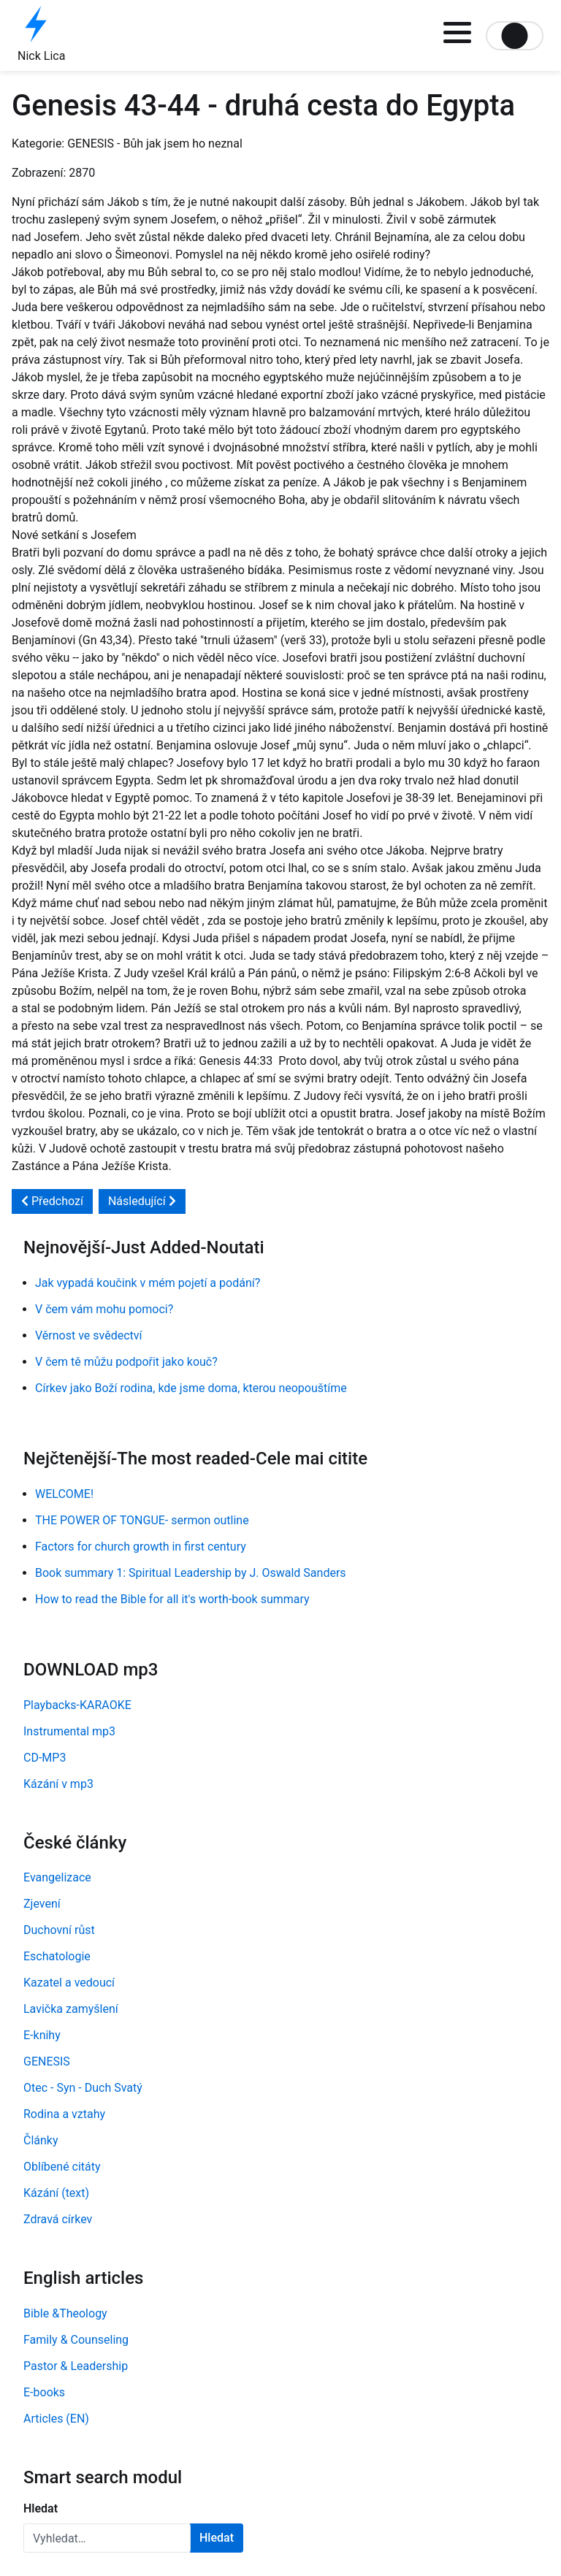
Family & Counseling (76, 2340)
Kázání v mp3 (58, 1784)
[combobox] (107, 2538)
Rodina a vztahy (64, 2114)
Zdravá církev (57, 2219)
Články (40, 2140)
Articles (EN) (56, 2419)
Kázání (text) (56, 2193)
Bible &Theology (65, 2313)
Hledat (40, 2508)
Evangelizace (57, 1877)
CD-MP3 (44, 1758)
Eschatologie (57, 1956)
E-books (44, 2392)
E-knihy (42, 2035)
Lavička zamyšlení (70, 2009)
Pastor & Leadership (75, 2366)
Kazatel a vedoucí (69, 1983)
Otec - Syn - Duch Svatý (82, 2088)
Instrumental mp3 (69, 1731)
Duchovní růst (59, 1930)
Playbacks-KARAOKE (77, 1705)
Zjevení (42, 1904)
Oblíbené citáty (62, 2167)
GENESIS (46, 2061)
